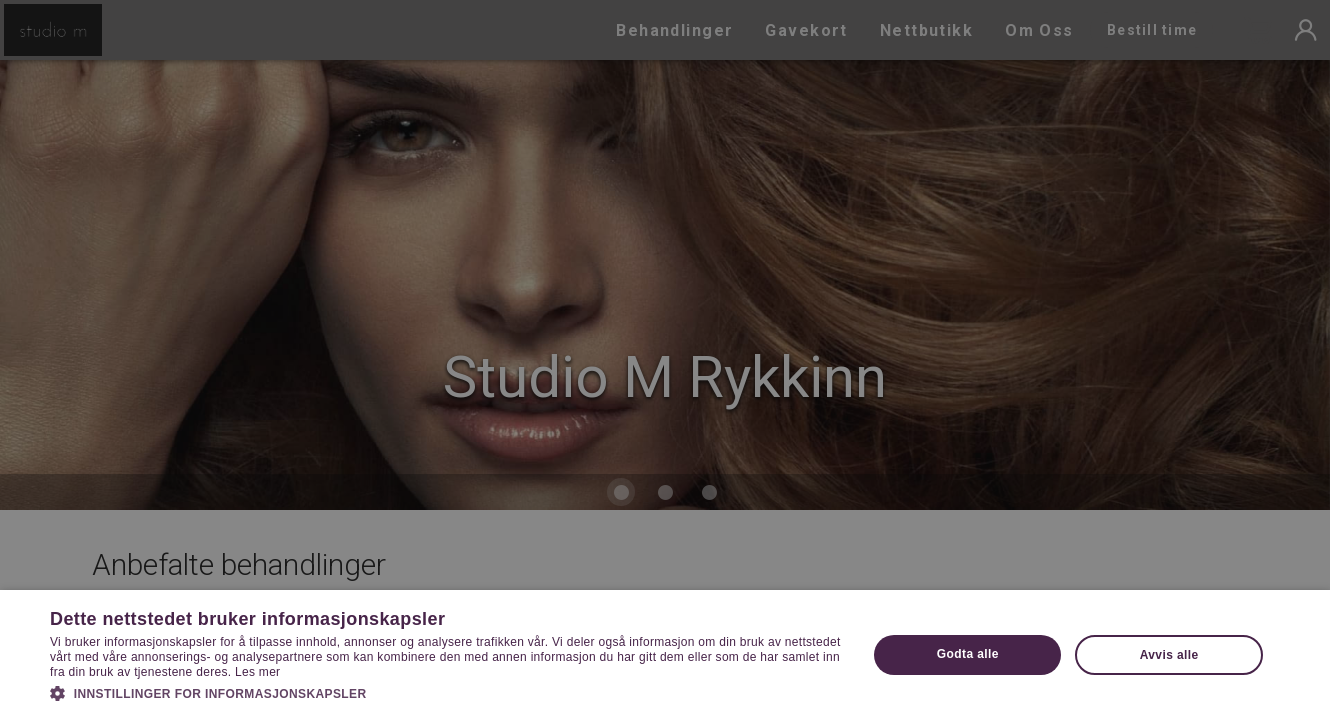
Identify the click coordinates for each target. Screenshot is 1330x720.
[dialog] (665, 360)
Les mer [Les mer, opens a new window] (257, 672)
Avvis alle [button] (1169, 655)
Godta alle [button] (968, 654)
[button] (446, 692)
